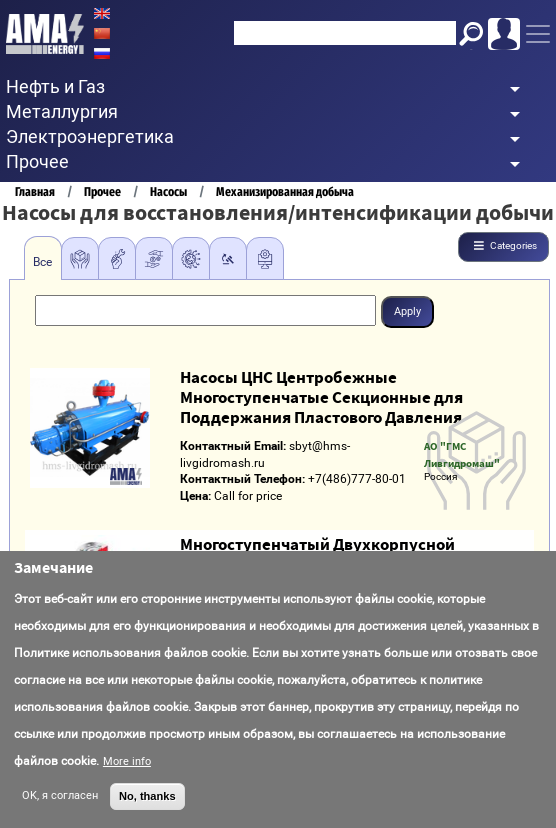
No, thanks (147, 796)
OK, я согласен (60, 795)
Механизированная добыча (285, 191)
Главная (35, 191)
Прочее (102, 191)
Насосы (168, 191)
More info (127, 761)
